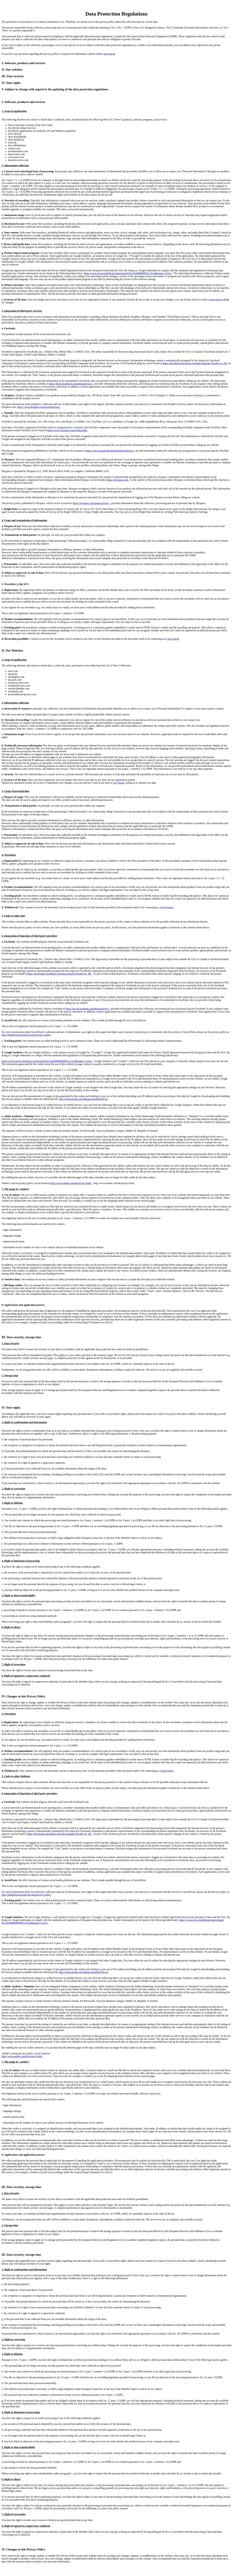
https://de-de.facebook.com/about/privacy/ (71, 383)
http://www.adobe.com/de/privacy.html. (71, 1183)
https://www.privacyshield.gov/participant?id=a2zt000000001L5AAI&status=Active (128, 273)
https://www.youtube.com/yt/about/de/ (67, 430)
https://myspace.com (118, 479)
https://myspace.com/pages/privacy (91, 503)
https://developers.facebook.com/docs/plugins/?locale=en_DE (59, 973)
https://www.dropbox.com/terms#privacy (38, 407)
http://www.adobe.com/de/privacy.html (22, 2056)
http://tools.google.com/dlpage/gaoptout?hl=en (83, 1099)
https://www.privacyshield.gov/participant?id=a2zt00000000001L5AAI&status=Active (47, 1061)
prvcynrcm (109, 53)
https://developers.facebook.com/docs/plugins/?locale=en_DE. (195, 363)
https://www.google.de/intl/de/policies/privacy (110, 450)
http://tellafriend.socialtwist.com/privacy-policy (26, 1035)
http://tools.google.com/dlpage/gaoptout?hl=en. (84, 1972)
